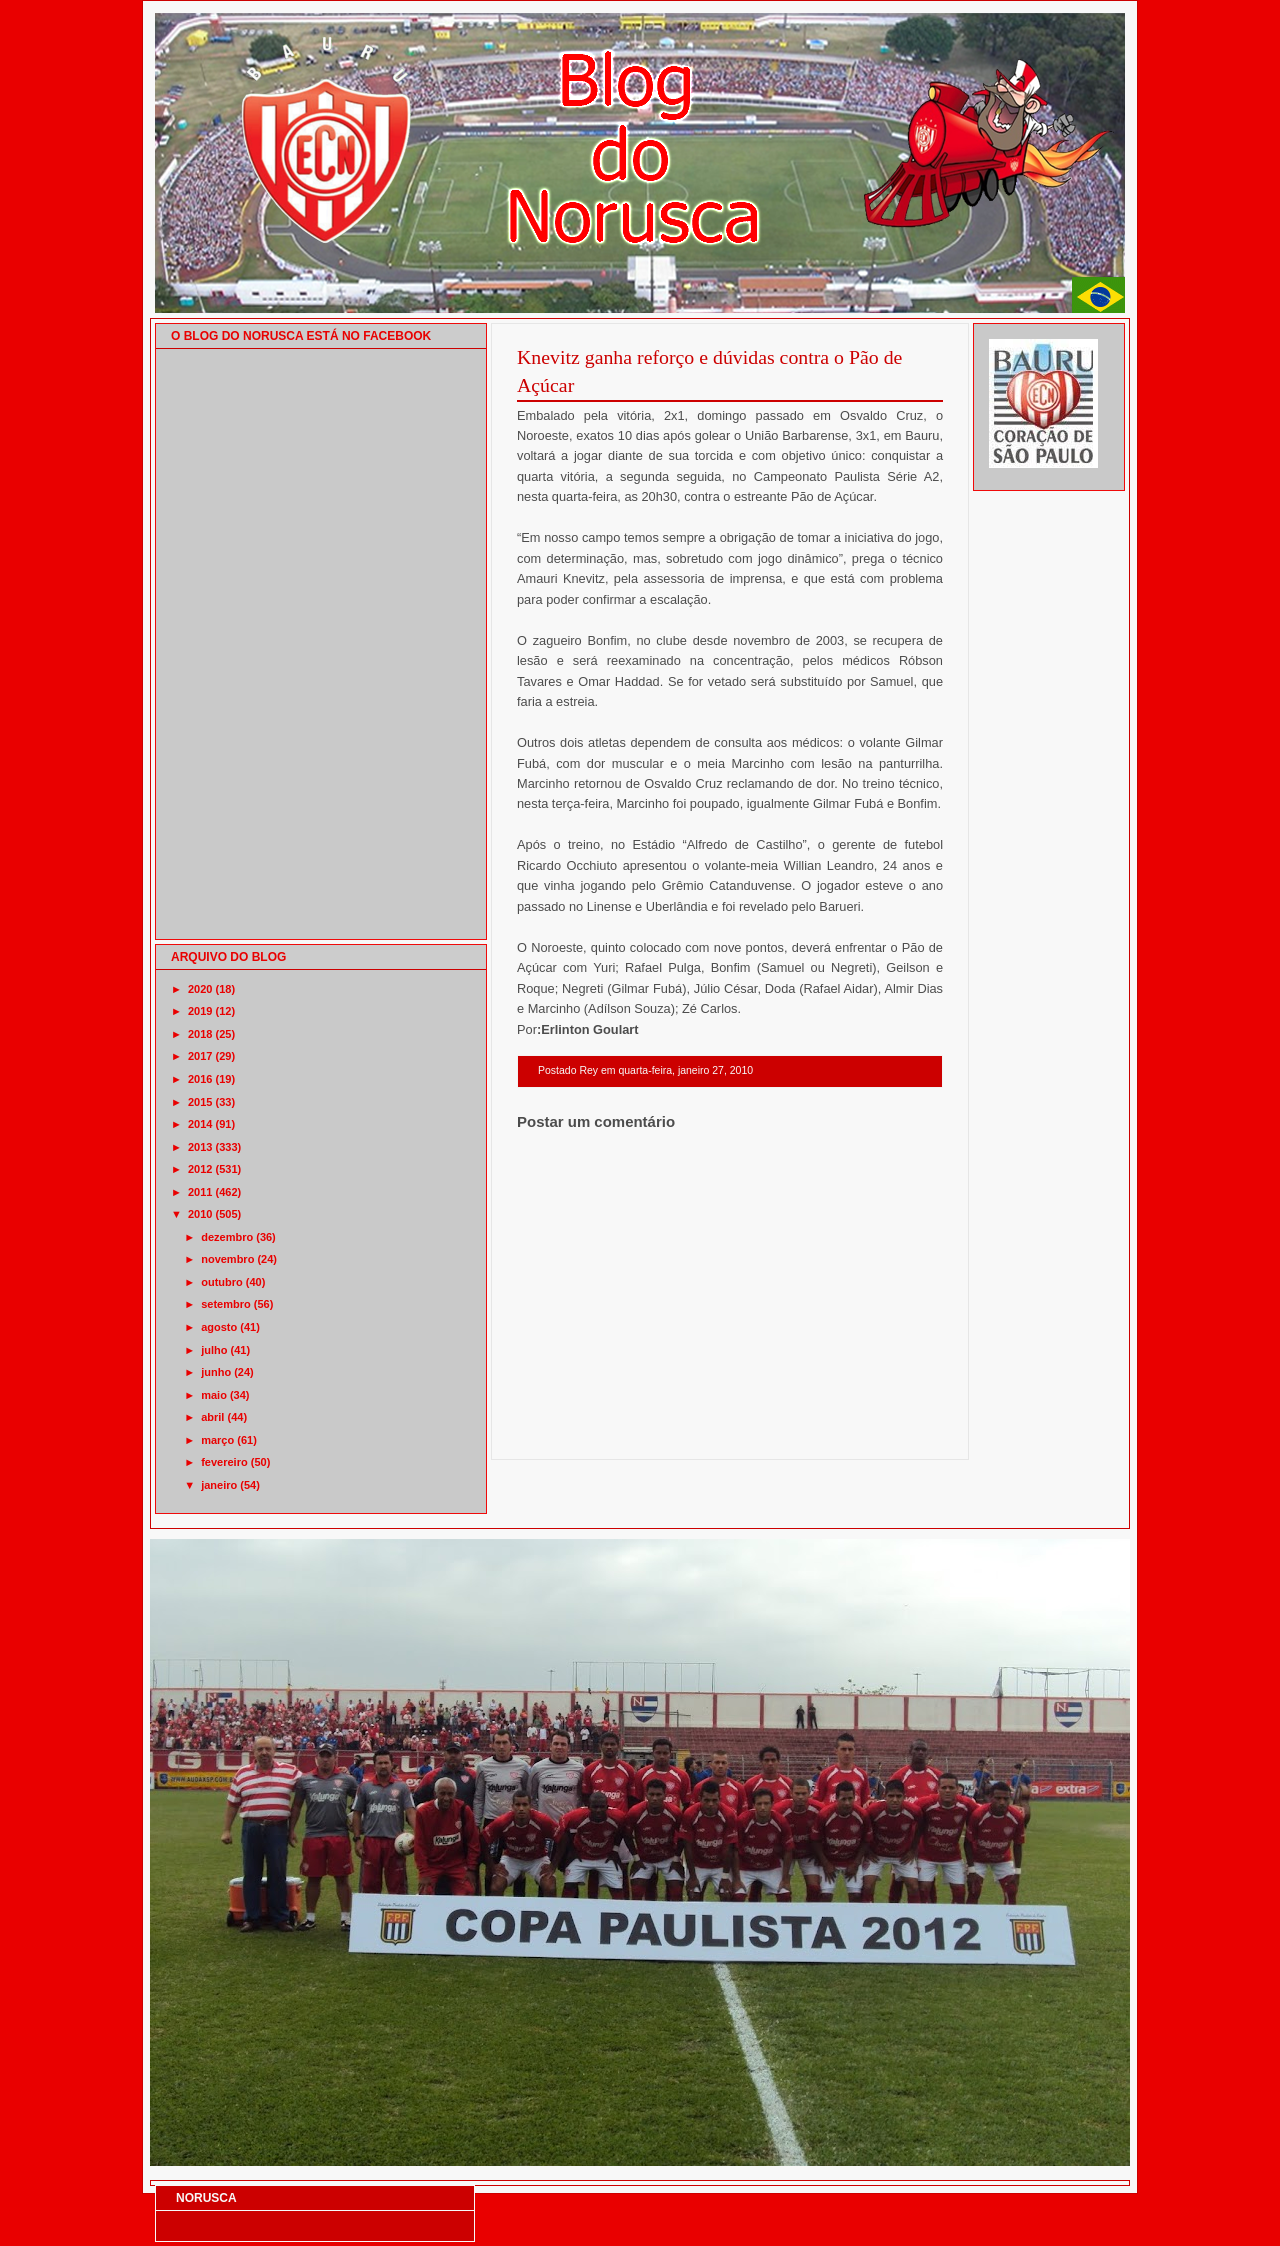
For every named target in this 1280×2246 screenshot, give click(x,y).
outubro (222, 1282)
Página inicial (733, 1433)
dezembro (227, 1237)
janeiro (219, 1485)
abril (212, 1417)
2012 (200, 1169)
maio (214, 1395)
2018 (200, 1034)
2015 (200, 1102)
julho (214, 1350)
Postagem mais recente (572, 1433)
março (217, 1440)
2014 (200, 1124)
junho (216, 1372)
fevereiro (224, 1462)
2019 (200, 1011)
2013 (200, 1147)
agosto (219, 1327)
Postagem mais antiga (891, 1433)
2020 (200, 989)
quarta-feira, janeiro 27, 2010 (685, 1070)
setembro (226, 1304)
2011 (200, 1192)
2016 (200, 1079)
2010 (200, 1214)
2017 (200, 1056)
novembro (227, 1259)
